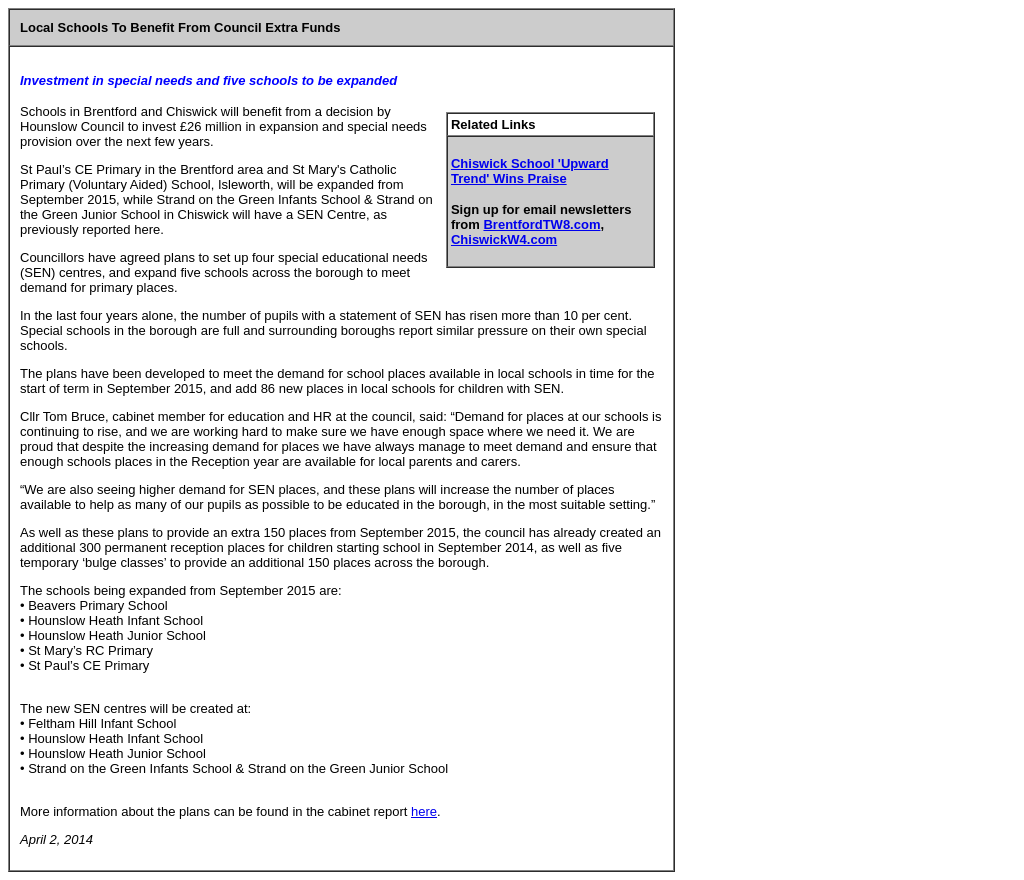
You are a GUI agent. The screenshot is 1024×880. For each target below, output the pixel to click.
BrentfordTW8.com (541, 224)
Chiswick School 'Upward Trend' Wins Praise (530, 171)
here (424, 811)
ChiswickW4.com (504, 239)
